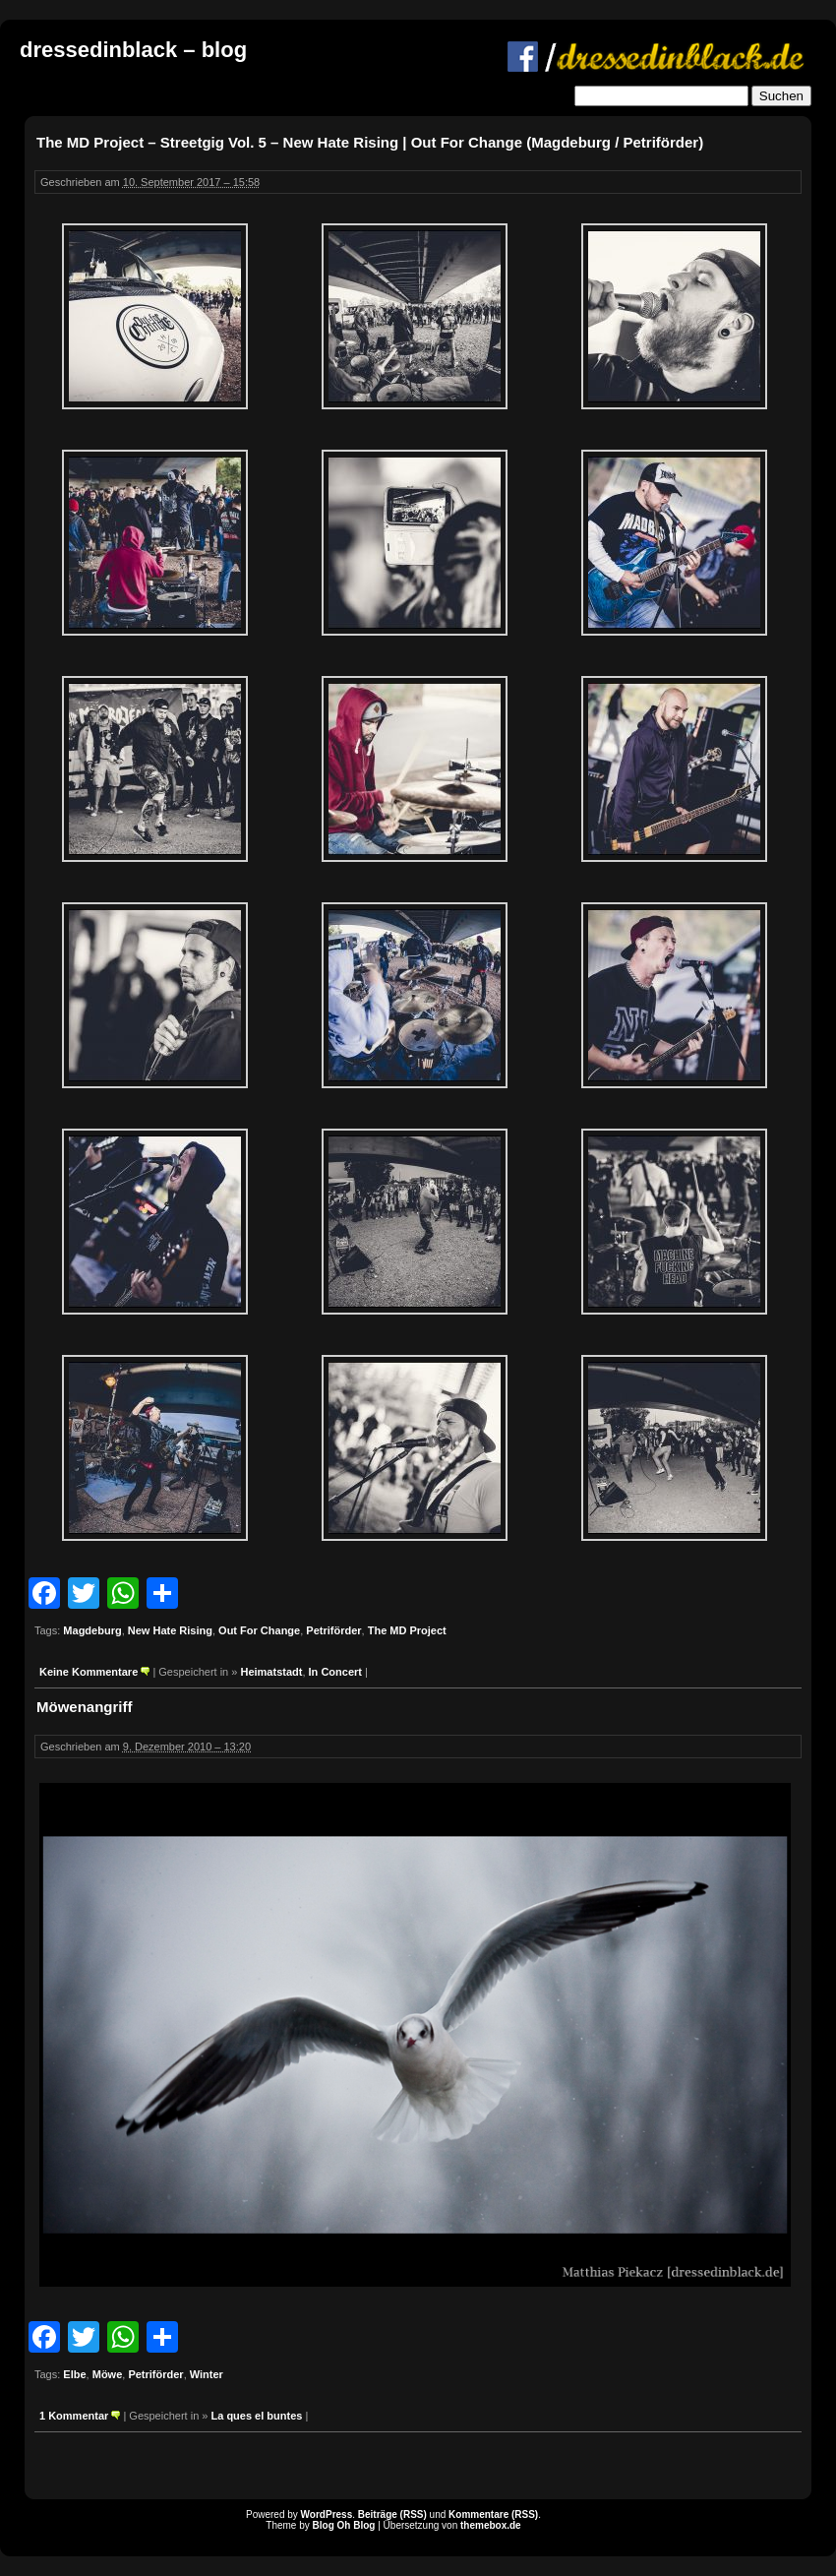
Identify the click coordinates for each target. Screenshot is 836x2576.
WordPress (327, 2514)
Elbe (74, 2374)
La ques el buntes (256, 2416)
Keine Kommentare (88, 1672)
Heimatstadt (271, 1672)
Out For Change (259, 1630)
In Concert (335, 1672)
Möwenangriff (84, 1706)
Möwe (107, 2374)
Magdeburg (92, 1630)
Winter (206, 2374)
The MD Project (407, 1630)
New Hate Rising (170, 1630)
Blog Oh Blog (344, 2525)
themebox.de (490, 2525)
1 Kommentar (73, 2416)
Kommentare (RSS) (493, 2514)
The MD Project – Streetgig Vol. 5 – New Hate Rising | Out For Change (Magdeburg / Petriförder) (369, 142)
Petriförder (333, 1630)
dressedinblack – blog (133, 49)
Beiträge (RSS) (392, 2514)
